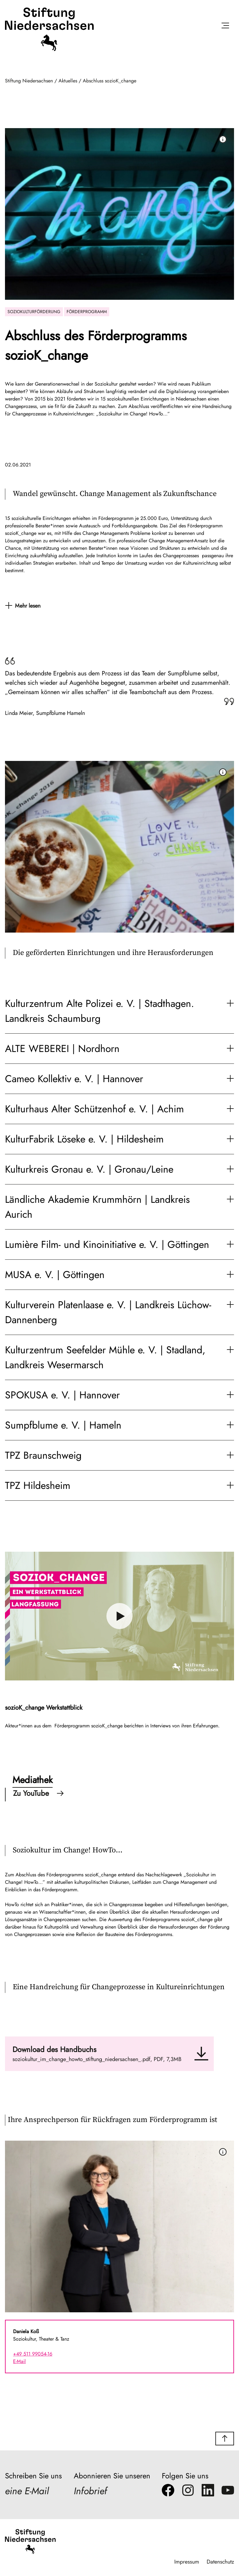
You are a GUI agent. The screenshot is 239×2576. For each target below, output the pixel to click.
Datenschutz (220, 2562)
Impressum (186, 2562)
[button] (224, 2438)
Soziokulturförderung (33, 311)
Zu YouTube (38, 1793)
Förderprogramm (87, 311)
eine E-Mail (28, 2491)
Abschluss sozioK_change (109, 80)
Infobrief (91, 2491)
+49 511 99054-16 (32, 2353)
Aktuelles (68, 80)
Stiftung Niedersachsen (29, 80)
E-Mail (19, 2361)
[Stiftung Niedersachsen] (49, 49)
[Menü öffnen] (225, 26)
